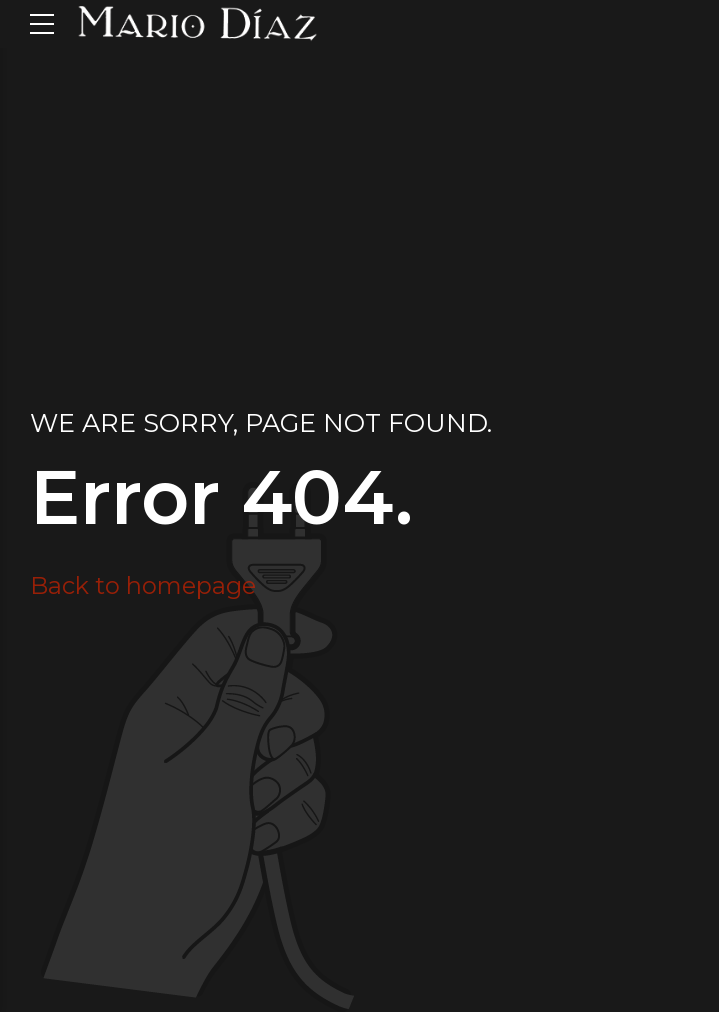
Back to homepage (143, 585)
